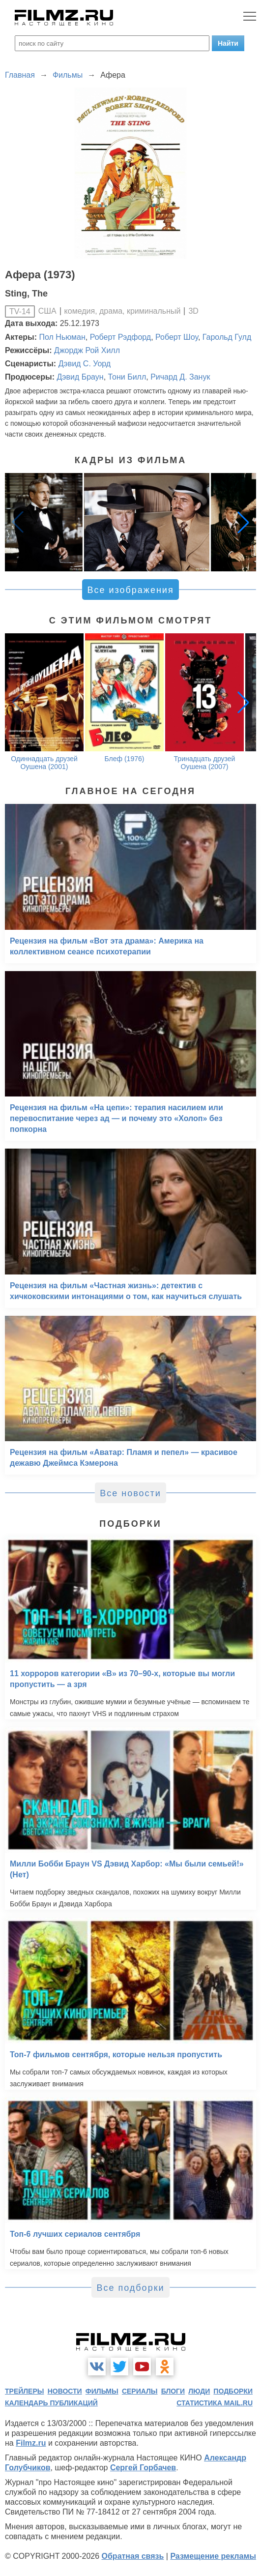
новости (65, 2391)
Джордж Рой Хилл (87, 350)
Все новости (130, 1493)
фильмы (102, 2391)
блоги (173, 2391)
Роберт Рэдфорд (120, 337)
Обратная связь (133, 2556)
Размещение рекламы (213, 2556)
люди (199, 2391)
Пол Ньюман (62, 337)
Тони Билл (127, 377)
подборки (233, 2391)
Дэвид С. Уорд (84, 363)
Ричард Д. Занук (180, 377)
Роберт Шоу (176, 337)
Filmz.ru (31, 2443)
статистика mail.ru (214, 2403)
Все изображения (130, 590)
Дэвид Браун (80, 377)
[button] (243, 522)
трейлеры (24, 2391)
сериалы (140, 2391)
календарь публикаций (51, 2403)
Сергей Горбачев (143, 2467)
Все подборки (130, 2288)
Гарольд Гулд (227, 337)
